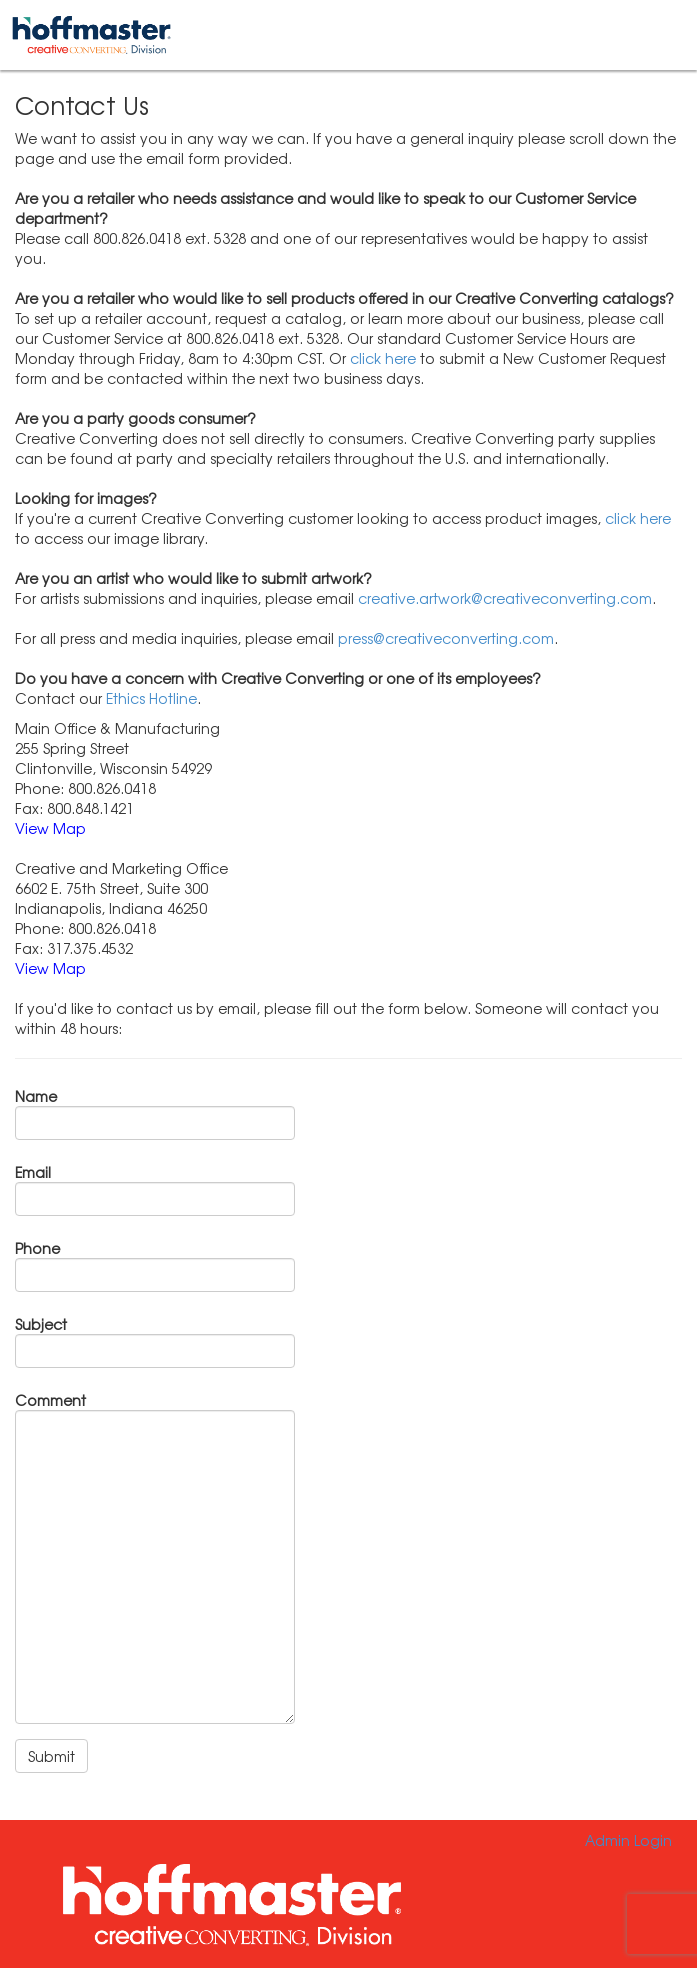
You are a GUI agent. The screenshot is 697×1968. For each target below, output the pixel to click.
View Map (50, 828)
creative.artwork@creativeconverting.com (505, 598)
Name (36, 1096)
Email (33, 1172)
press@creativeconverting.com (446, 638)
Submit (51, 1756)
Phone (37, 1248)
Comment (50, 1400)
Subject (41, 1324)
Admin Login (628, 1840)
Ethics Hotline (151, 698)
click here (383, 358)
